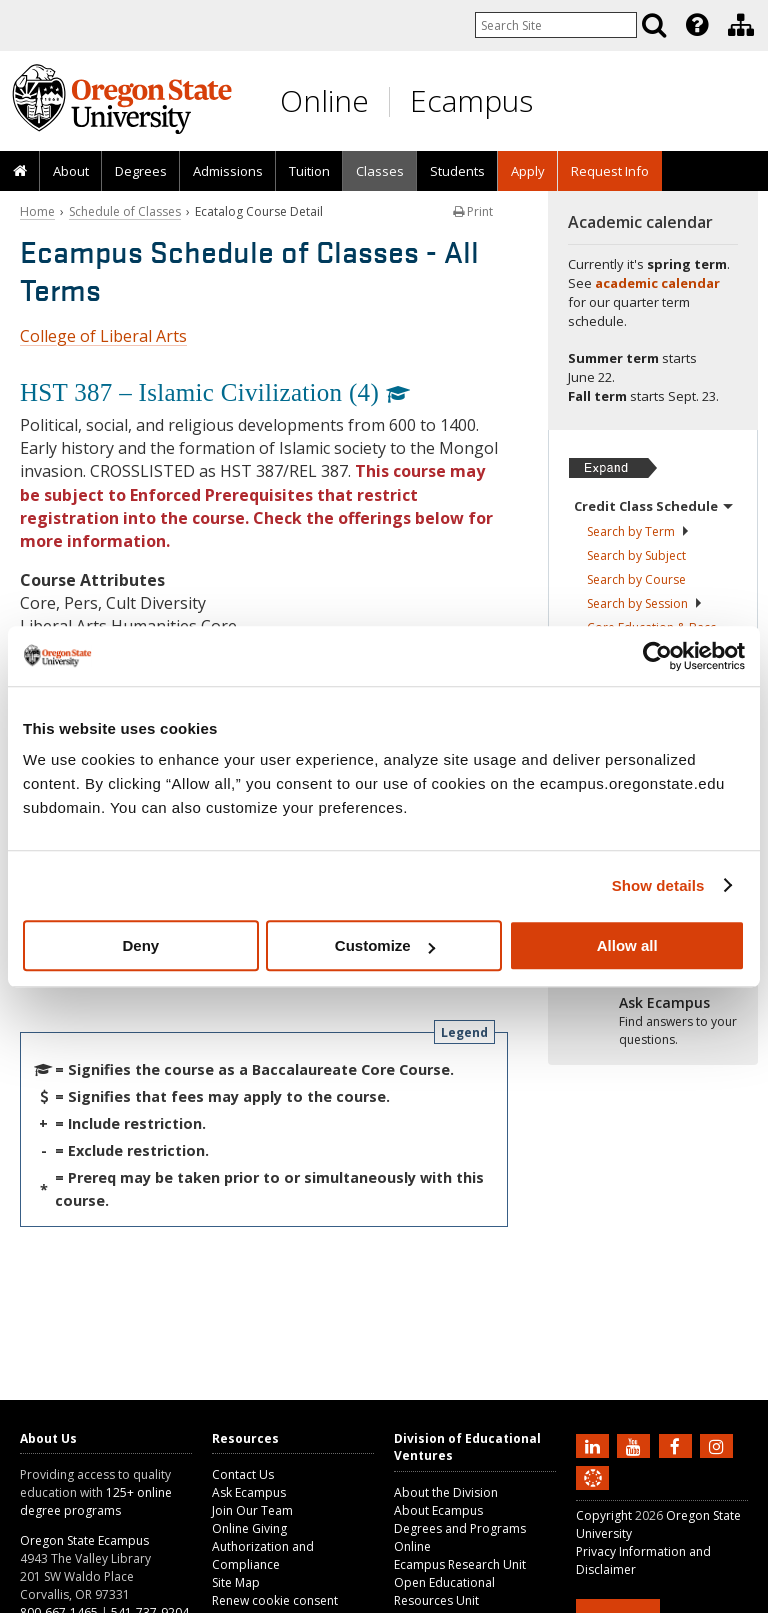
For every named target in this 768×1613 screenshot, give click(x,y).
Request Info (610, 171)
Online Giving (249, 1528)
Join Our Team (252, 1510)
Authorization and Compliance (263, 1555)
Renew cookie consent (275, 1600)
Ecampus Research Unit (460, 1564)
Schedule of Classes (125, 211)
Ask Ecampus (249, 1492)
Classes (380, 171)
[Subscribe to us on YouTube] (636, 1445)
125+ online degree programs (96, 1501)
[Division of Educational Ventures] (741, 25)
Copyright (604, 1515)
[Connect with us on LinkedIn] (595, 1445)
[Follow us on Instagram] (719, 1445)
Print (473, 211)
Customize (385, 945)
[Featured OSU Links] (697, 25)
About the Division (446, 1492)
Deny (140, 945)
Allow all (627, 945)
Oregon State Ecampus (84, 1540)
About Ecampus (438, 1510)
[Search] (654, 25)
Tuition (309, 171)
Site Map (236, 1582)
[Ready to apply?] (653, 1022)
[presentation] (695, 25)
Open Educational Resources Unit (444, 1591)
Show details (658, 885)
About (71, 171)
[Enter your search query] (556, 25)
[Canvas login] (593, 1494)
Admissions (228, 171)
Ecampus (471, 100)
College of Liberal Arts (103, 336)
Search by (638, 531)
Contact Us (243, 1474)
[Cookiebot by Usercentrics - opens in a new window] (657, 656)
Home (37, 211)
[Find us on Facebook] (678, 1445)
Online (324, 100)
